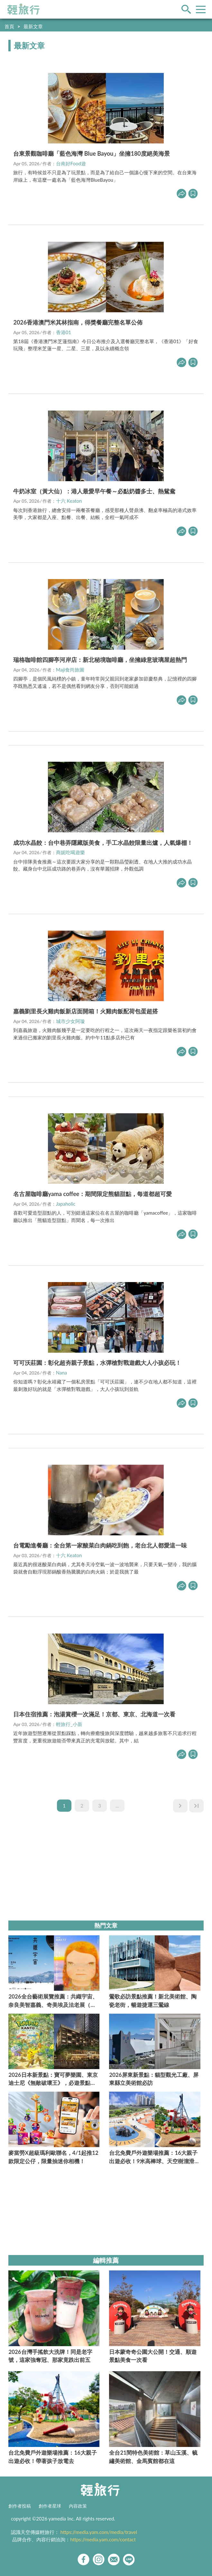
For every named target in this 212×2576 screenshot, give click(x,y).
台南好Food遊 (71, 163)
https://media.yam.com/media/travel (98, 2532)
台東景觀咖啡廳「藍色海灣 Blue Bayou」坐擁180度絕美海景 (91, 153)
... (117, 1805)
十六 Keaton (69, 501)
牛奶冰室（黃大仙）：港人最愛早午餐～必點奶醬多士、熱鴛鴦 (94, 491)
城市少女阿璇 (70, 1021)
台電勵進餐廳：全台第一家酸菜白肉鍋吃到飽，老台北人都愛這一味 (100, 1545)
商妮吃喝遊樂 (70, 852)
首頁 (9, 26)
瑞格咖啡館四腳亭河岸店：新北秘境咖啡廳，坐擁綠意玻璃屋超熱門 (100, 659)
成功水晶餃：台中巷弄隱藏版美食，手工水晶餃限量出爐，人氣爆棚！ (103, 842)
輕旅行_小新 (69, 1724)
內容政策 (78, 2506)
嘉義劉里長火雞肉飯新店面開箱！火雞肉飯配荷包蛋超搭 (85, 1011)
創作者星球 (50, 2506)
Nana (61, 1372)
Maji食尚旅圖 (70, 669)
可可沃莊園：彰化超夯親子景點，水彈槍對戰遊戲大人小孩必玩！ (97, 1362)
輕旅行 (23, 9)
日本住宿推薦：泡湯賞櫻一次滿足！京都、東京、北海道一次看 (94, 1714)
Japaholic (66, 1204)
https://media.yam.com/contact (103, 2539)
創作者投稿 (19, 2506)
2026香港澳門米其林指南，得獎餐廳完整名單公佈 (78, 322)
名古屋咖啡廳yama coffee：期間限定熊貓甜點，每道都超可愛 (92, 1193)
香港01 (63, 332)
